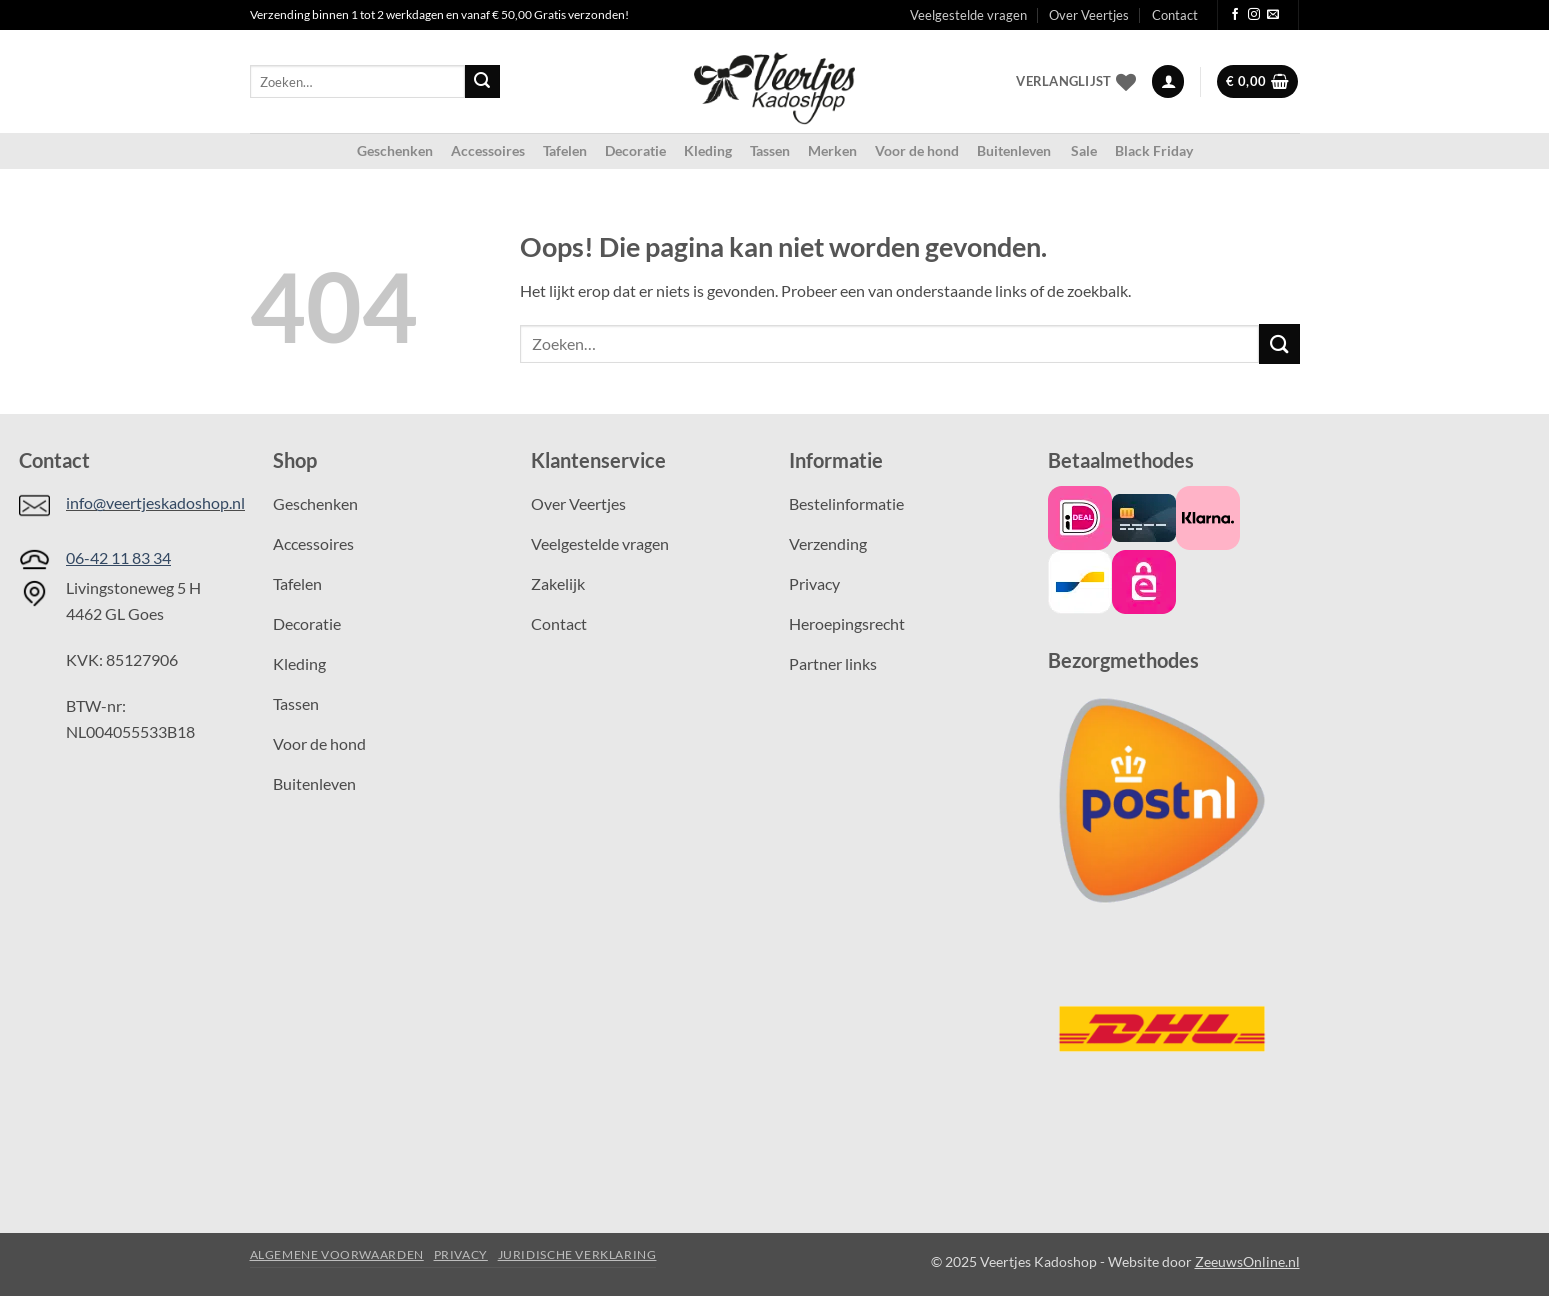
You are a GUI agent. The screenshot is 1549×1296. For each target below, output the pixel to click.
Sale (1084, 150)
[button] (1168, 81)
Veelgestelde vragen (968, 15)
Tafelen (565, 150)
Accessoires (488, 150)
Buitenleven (1015, 150)
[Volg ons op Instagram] (1254, 15)
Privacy (461, 1254)
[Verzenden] (482, 82)
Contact (1175, 15)
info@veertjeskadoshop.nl (155, 502)
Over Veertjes (1089, 15)
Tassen (770, 150)
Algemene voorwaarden (337, 1254)
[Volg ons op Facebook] (1235, 15)
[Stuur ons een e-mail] (1273, 15)
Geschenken (395, 150)
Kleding (708, 150)
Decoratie (635, 150)
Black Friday (1154, 150)
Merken (832, 150)
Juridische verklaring (577, 1254)
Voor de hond (917, 150)
